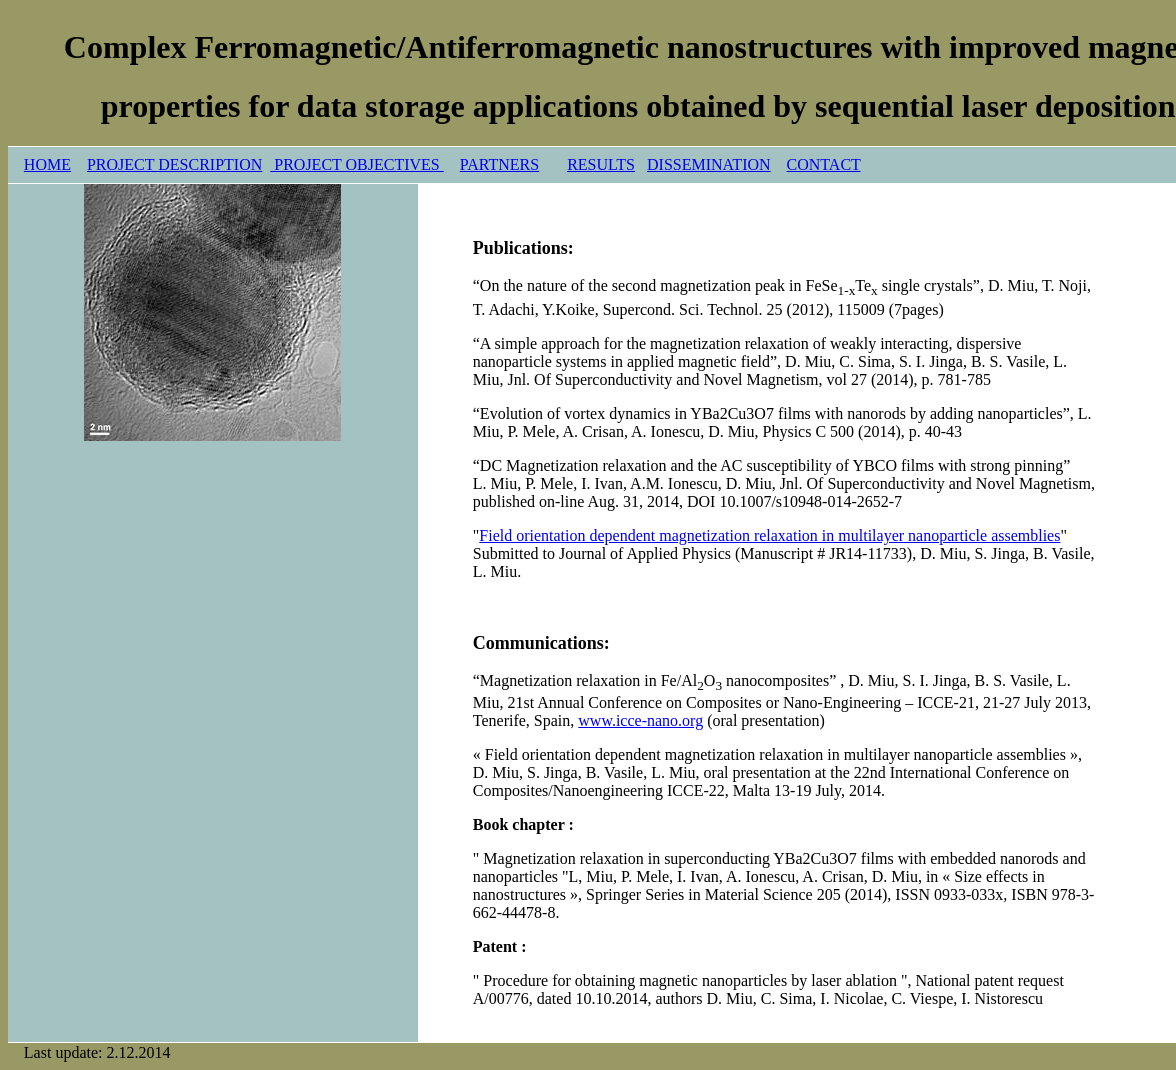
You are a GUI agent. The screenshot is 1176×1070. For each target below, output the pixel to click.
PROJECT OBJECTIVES (357, 164)
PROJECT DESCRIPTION (174, 164)
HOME (47, 164)
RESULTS (601, 164)
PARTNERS (499, 164)
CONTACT (824, 164)
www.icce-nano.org (640, 720)
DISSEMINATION (709, 164)
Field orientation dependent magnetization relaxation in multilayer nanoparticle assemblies (769, 535)
